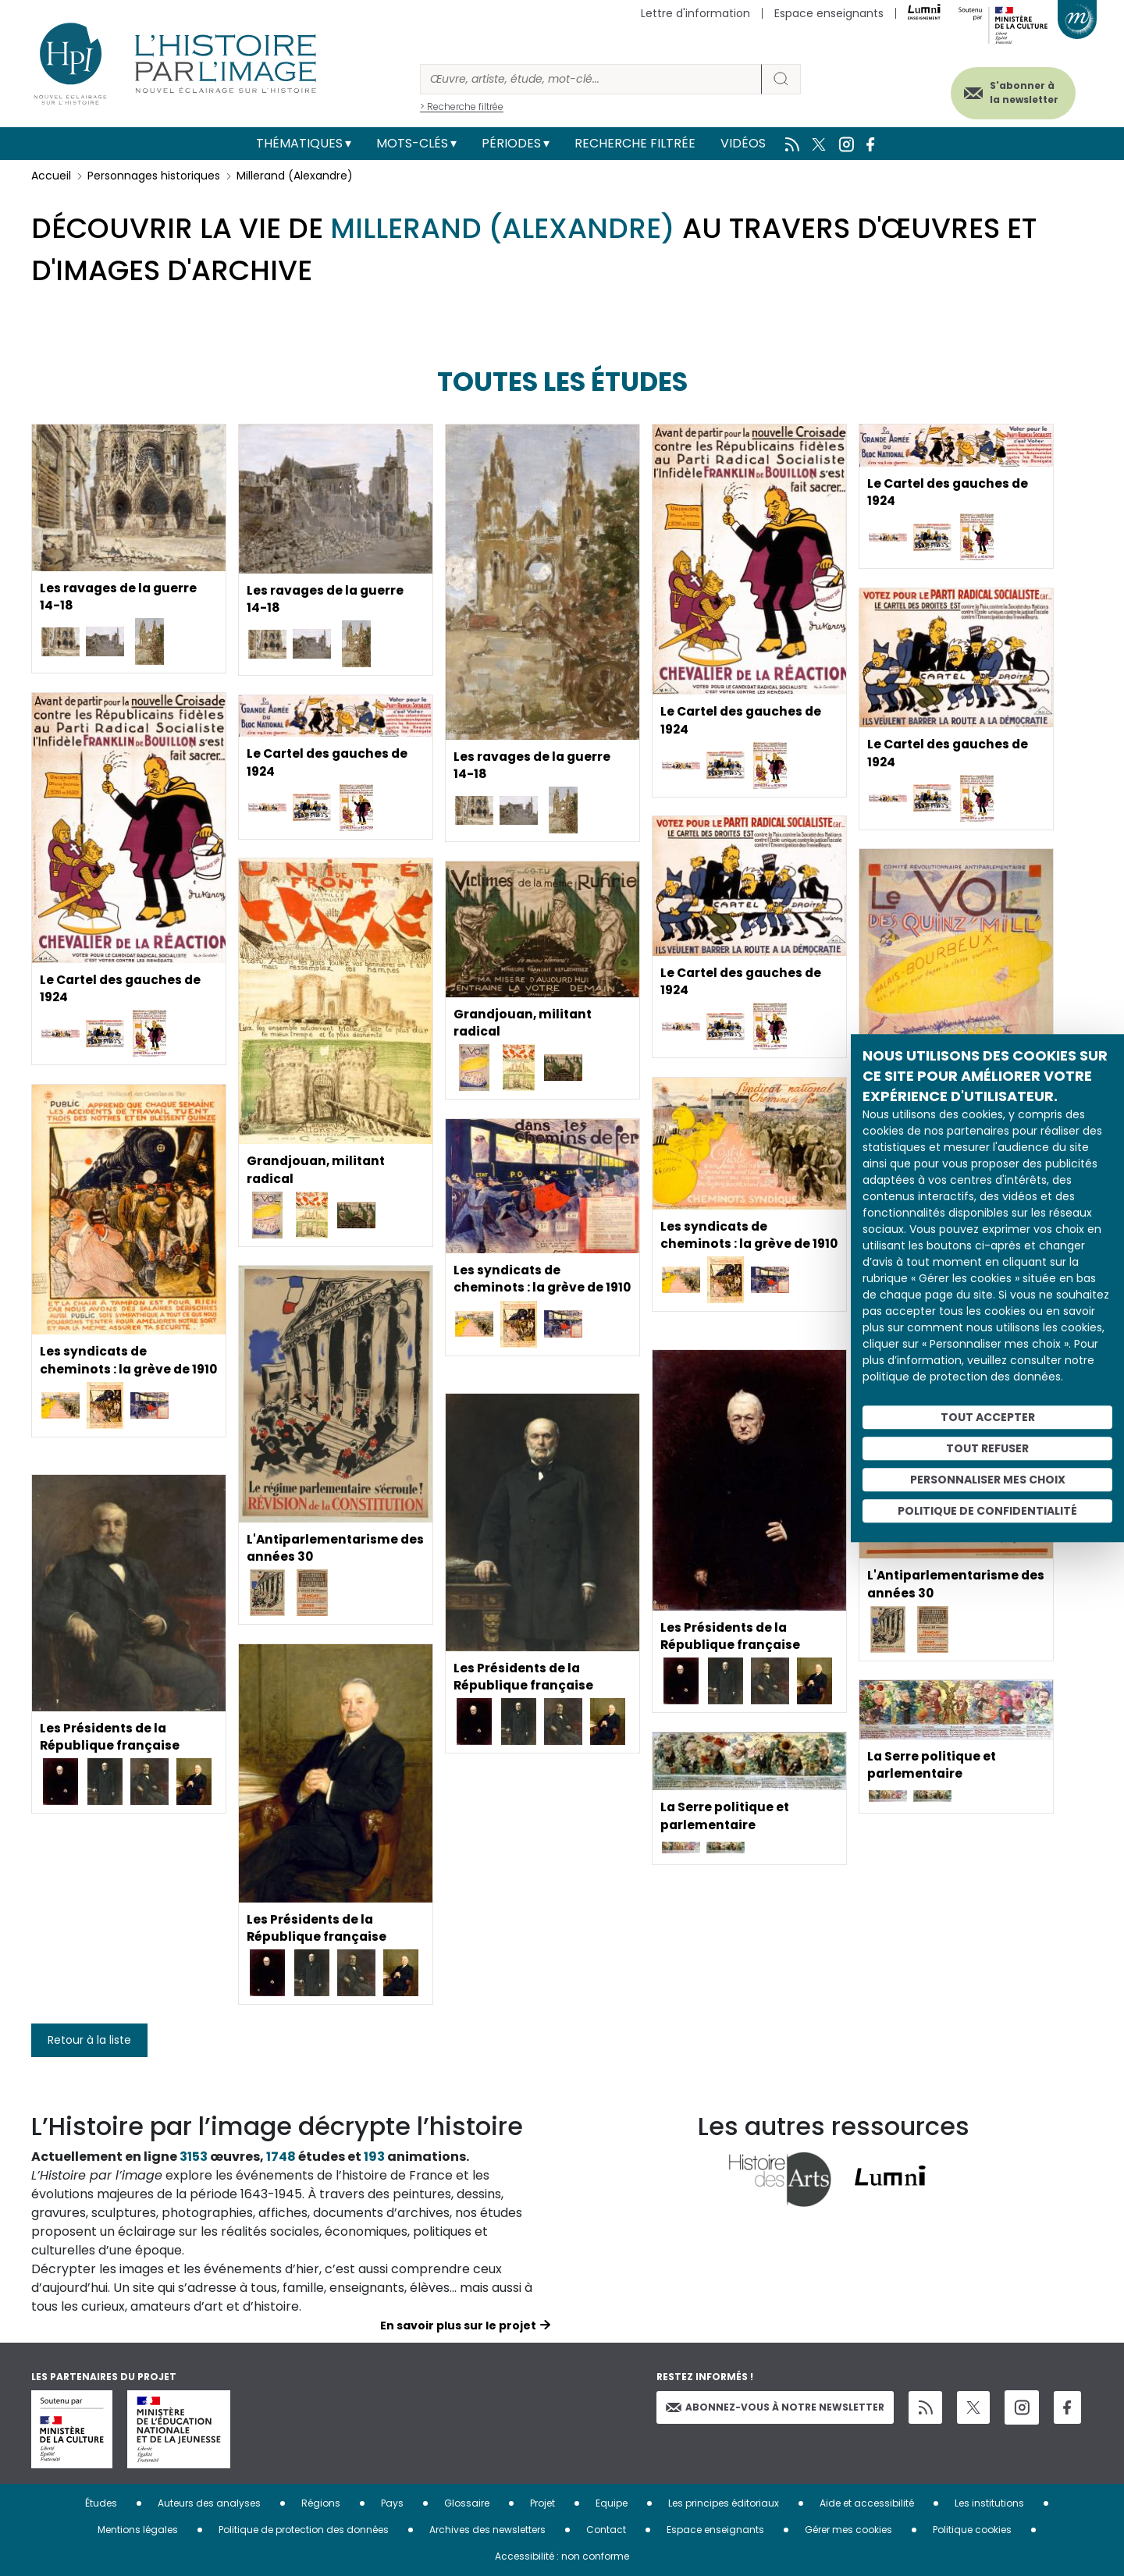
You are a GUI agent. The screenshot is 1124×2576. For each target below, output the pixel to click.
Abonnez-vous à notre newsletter (775, 2407)
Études (101, 2503)
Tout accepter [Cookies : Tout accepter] (988, 1417)
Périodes (511, 143)
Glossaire (466, 2503)
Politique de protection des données (304, 2529)
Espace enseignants (829, 13)
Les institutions (989, 2503)
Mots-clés (412, 143)
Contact (606, 2529)
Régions (320, 2503)
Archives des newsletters (487, 2529)
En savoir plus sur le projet (458, 2325)
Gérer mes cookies (848, 2529)
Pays (392, 2503)
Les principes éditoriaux (723, 2503)
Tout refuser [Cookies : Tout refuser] (987, 1448)
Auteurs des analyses (209, 2503)
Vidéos (743, 143)
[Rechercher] (591, 79)
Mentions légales (138, 2529)
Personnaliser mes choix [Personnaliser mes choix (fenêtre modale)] (987, 1479)
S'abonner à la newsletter (1018, 91)
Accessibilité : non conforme (562, 2556)
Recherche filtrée (634, 143)
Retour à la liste (89, 2040)
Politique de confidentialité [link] (987, 1511)
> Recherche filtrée (461, 106)
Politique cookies (972, 2529)
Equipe (612, 2503)
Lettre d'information (695, 13)
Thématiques (299, 143)
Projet (542, 2503)
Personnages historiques (153, 175)
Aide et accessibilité (867, 2503)
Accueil (51, 175)
